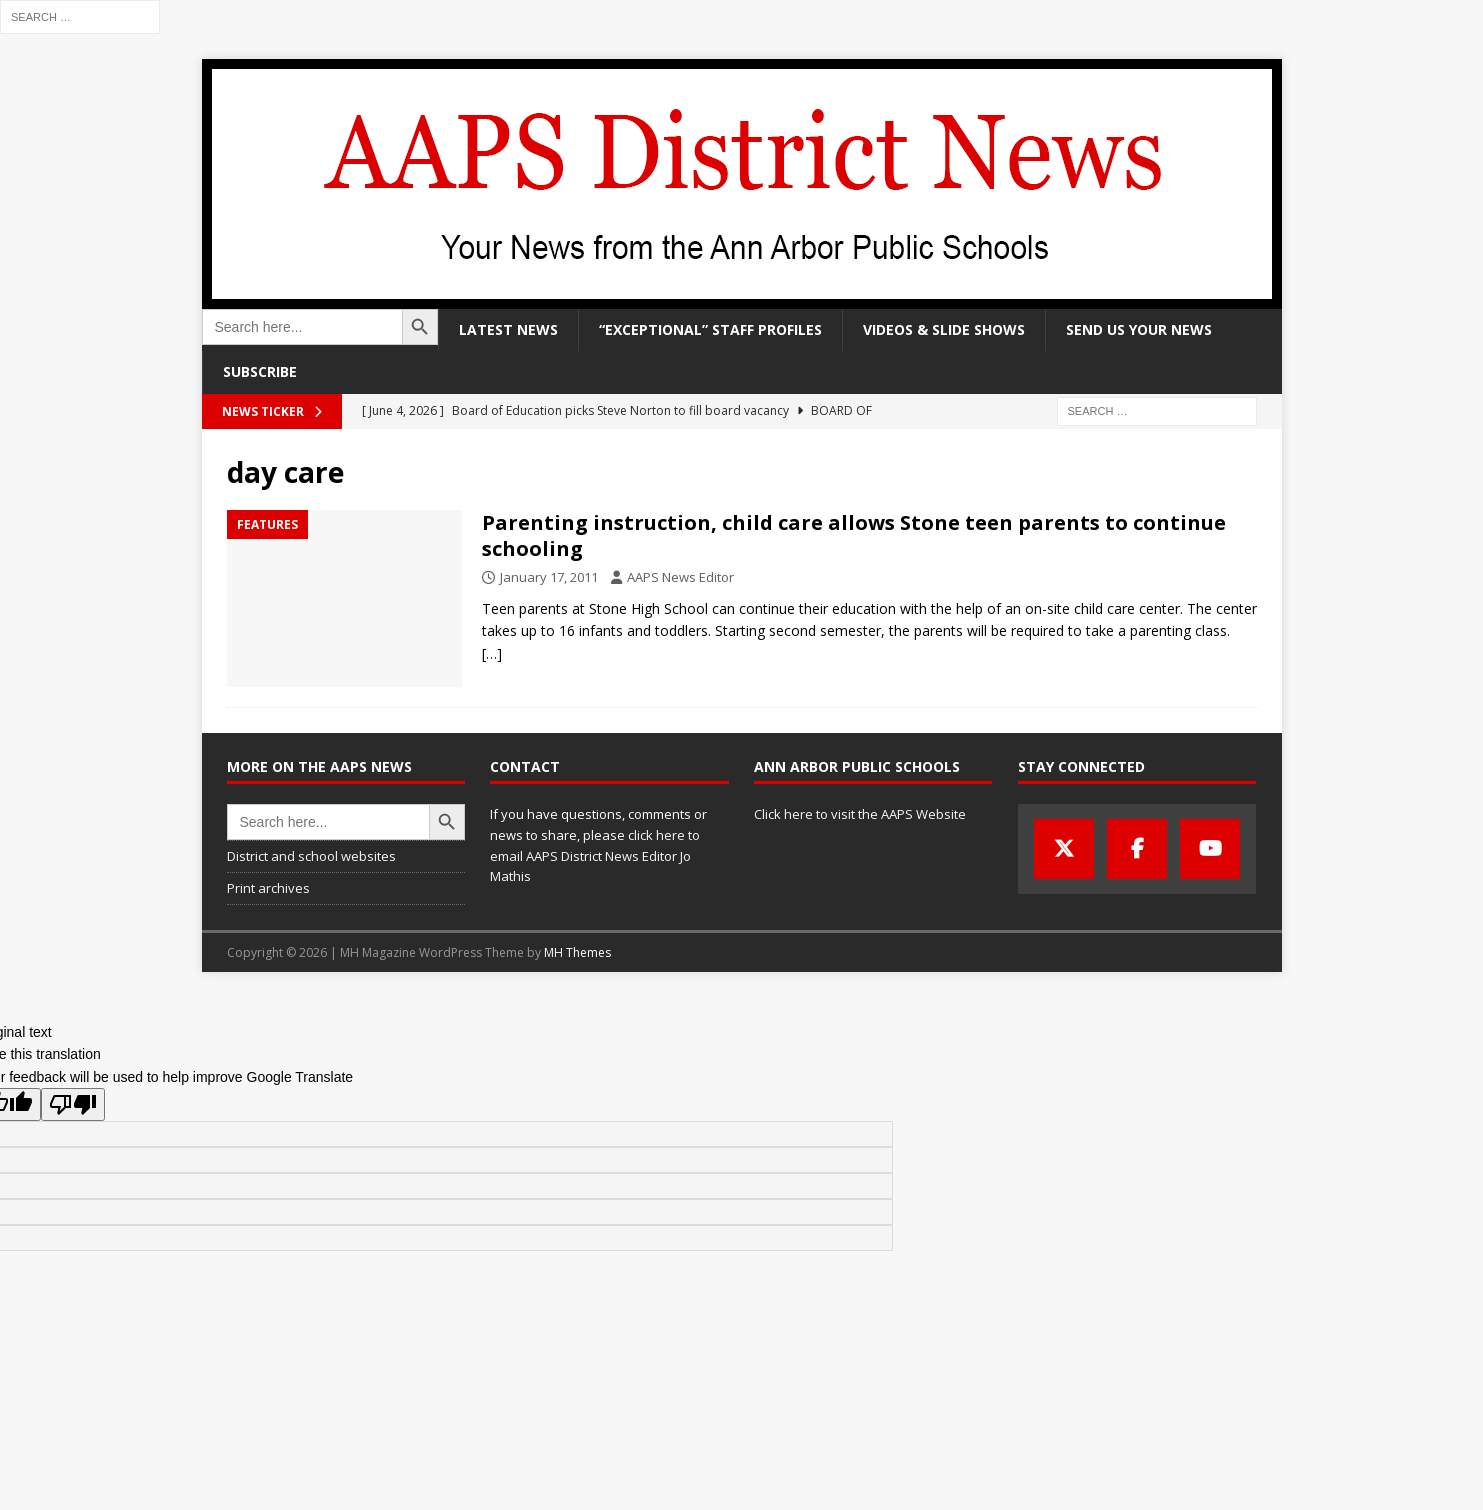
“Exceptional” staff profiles (710, 329)
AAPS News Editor (680, 577)
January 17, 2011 (549, 577)
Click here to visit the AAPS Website (860, 814)
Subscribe (260, 371)
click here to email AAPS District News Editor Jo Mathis (595, 856)
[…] (492, 653)
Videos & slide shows (944, 329)
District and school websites (311, 856)
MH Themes (577, 952)
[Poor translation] (73, 1104)
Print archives (268, 888)
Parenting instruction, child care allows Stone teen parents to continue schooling (854, 535)
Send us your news (1139, 329)
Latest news (508, 329)
